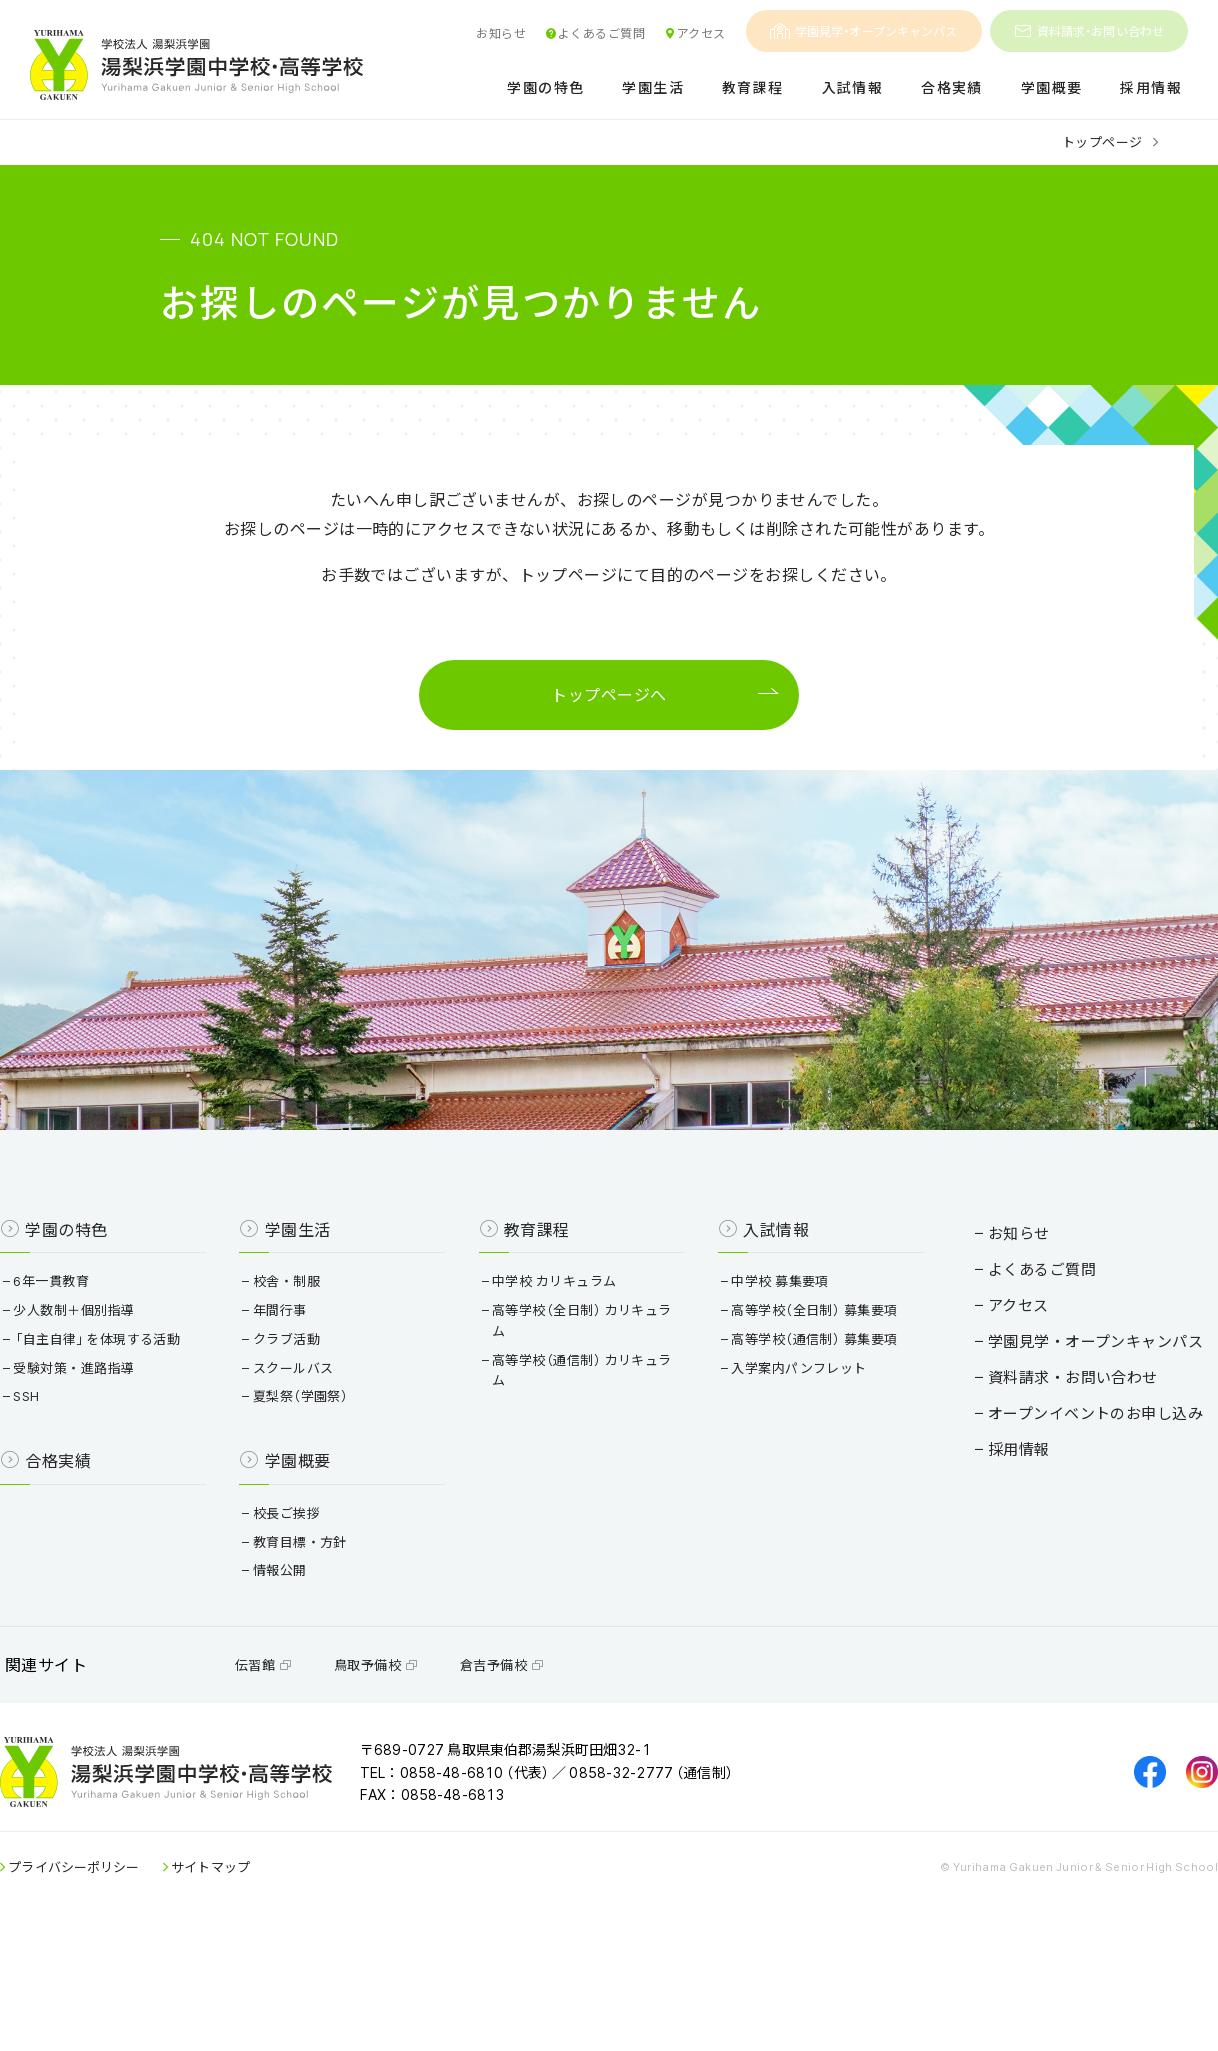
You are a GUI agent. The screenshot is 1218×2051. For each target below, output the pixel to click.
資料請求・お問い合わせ (1089, 31)
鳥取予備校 (431, 1757)
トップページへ (608, 702)
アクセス (694, 33)
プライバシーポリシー (130, 1979)
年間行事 (312, 1384)
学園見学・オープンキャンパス (864, 31)
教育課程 (753, 88)
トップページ (1102, 141)
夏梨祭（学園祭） (333, 1471)
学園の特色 (545, 88)
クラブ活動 (319, 1413)
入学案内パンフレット (785, 1442)
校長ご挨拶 (319, 1587)
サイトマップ (266, 1979)
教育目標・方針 (332, 1616)
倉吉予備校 (557, 1757)
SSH (83, 1471)
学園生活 (653, 88)
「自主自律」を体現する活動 (154, 1413)
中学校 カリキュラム (564, 1355)
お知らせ (501, 33)
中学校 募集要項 (766, 1355)
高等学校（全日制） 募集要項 (801, 1384)
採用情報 (1151, 88)
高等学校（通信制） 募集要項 (801, 1413)
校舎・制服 (319, 1355)
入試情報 (853, 88)
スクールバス (326, 1442)
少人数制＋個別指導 (131, 1384)
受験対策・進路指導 (131, 1442)
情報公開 (312, 1645)
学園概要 (1052, 88)
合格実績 (952, 88)
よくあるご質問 (595, 33)
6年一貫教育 (108, 1355)
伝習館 (318, 1757)
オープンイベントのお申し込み (1040, 1469)
